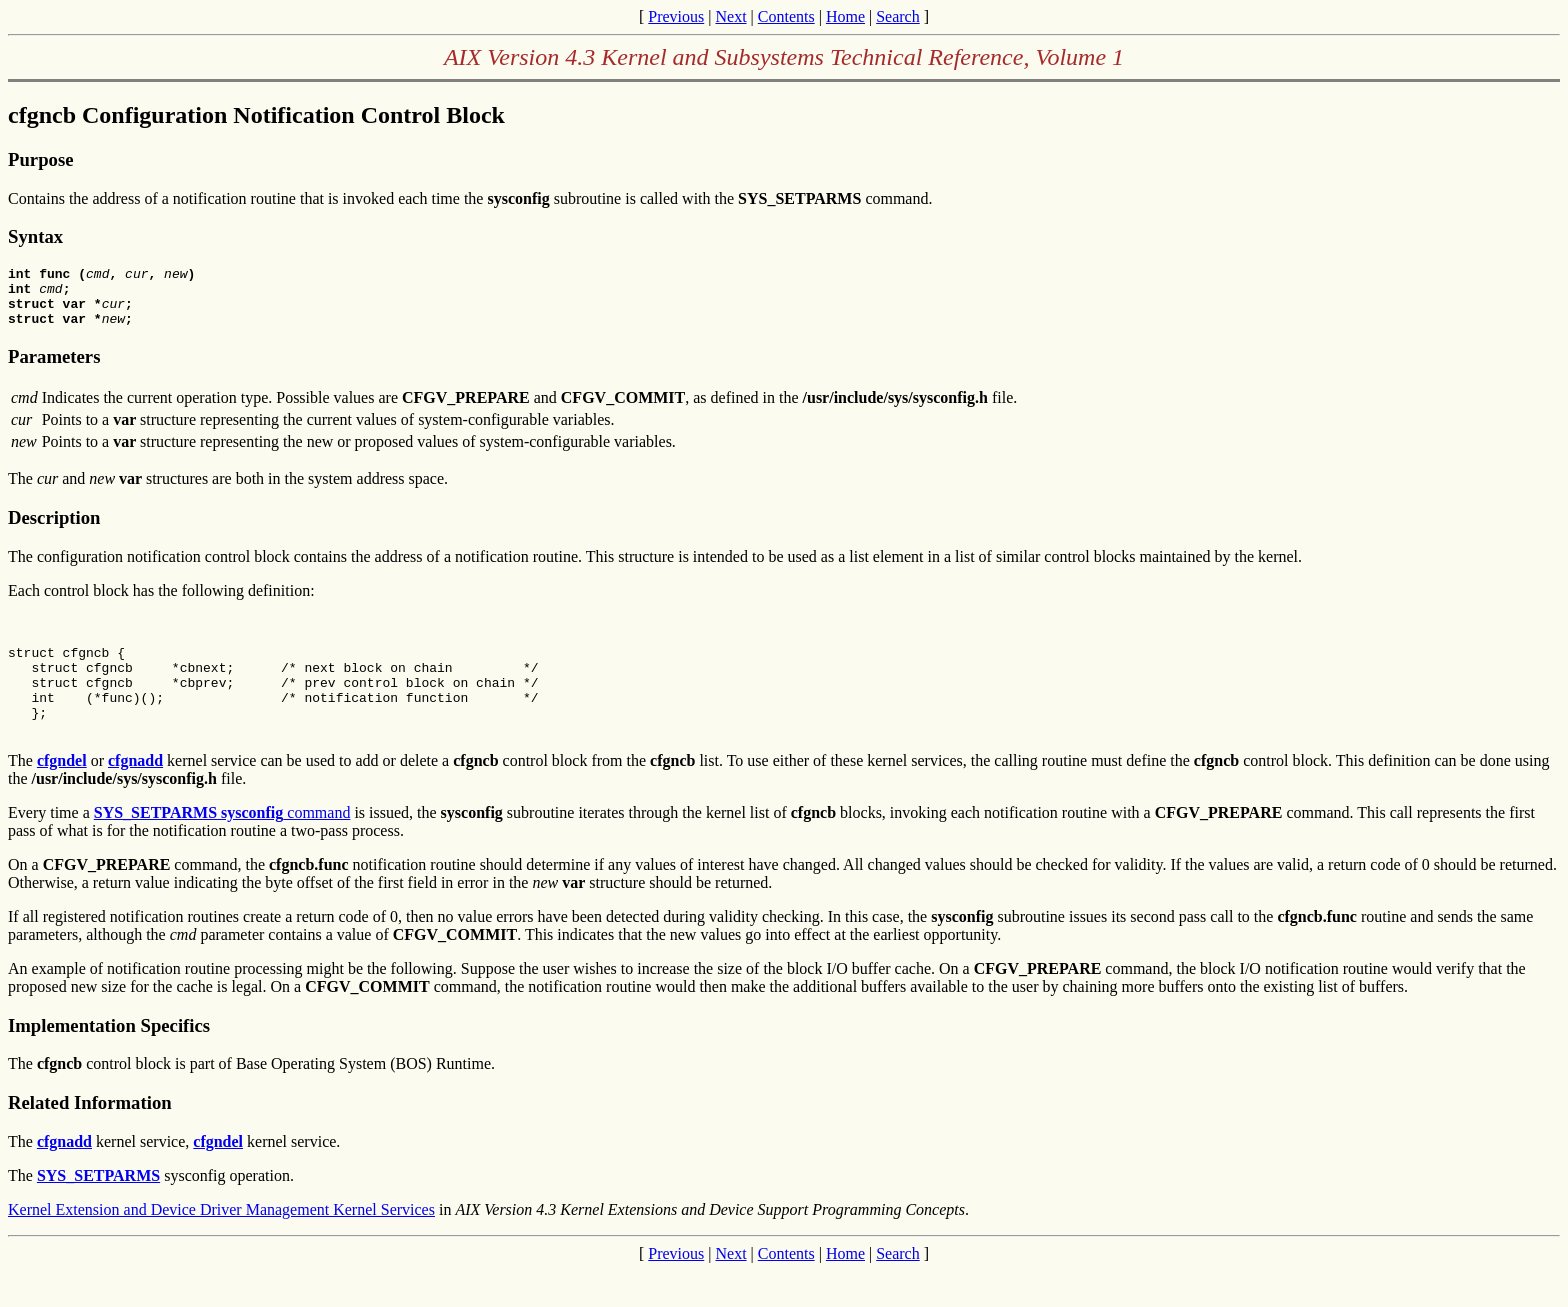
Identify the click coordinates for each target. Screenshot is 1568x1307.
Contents (786, 16)
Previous (676, 16)
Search (898, 16)
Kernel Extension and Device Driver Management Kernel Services (221, 1245)
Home (845, 16)
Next (730, 16)
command (222, 848)
